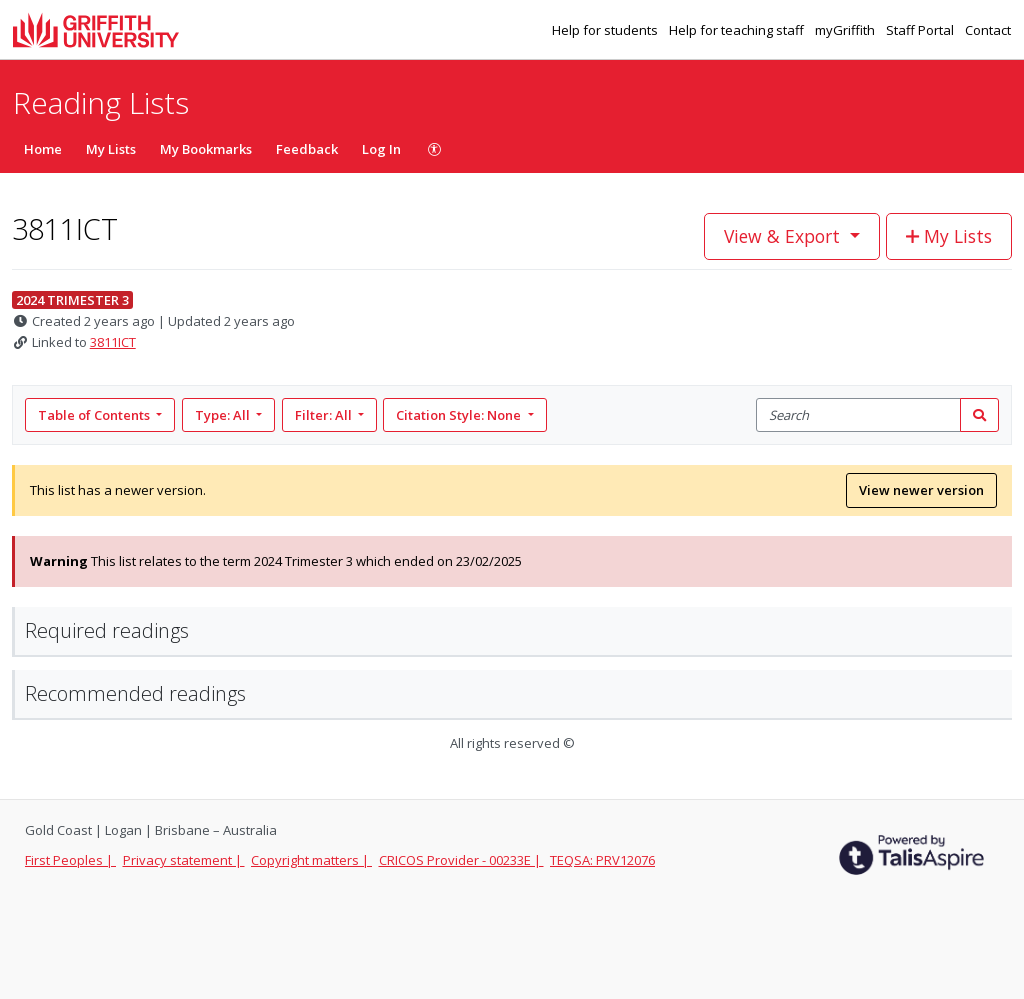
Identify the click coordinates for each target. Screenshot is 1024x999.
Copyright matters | (311, 860)
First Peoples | (70, 860)
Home (43, 149)
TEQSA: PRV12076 (602, 860)
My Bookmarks (206, 149)
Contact (988, 30)
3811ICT (113, 342)
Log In (381, 149)
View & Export (784, 236)
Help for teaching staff (738, 30)
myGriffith (846, 30)
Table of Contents (95, 415)
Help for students (606, 30)
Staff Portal (921, 30)
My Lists (111, 149)
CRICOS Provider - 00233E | (461, 860)
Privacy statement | (184, 860)
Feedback (307, 149)
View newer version (921, 490)
